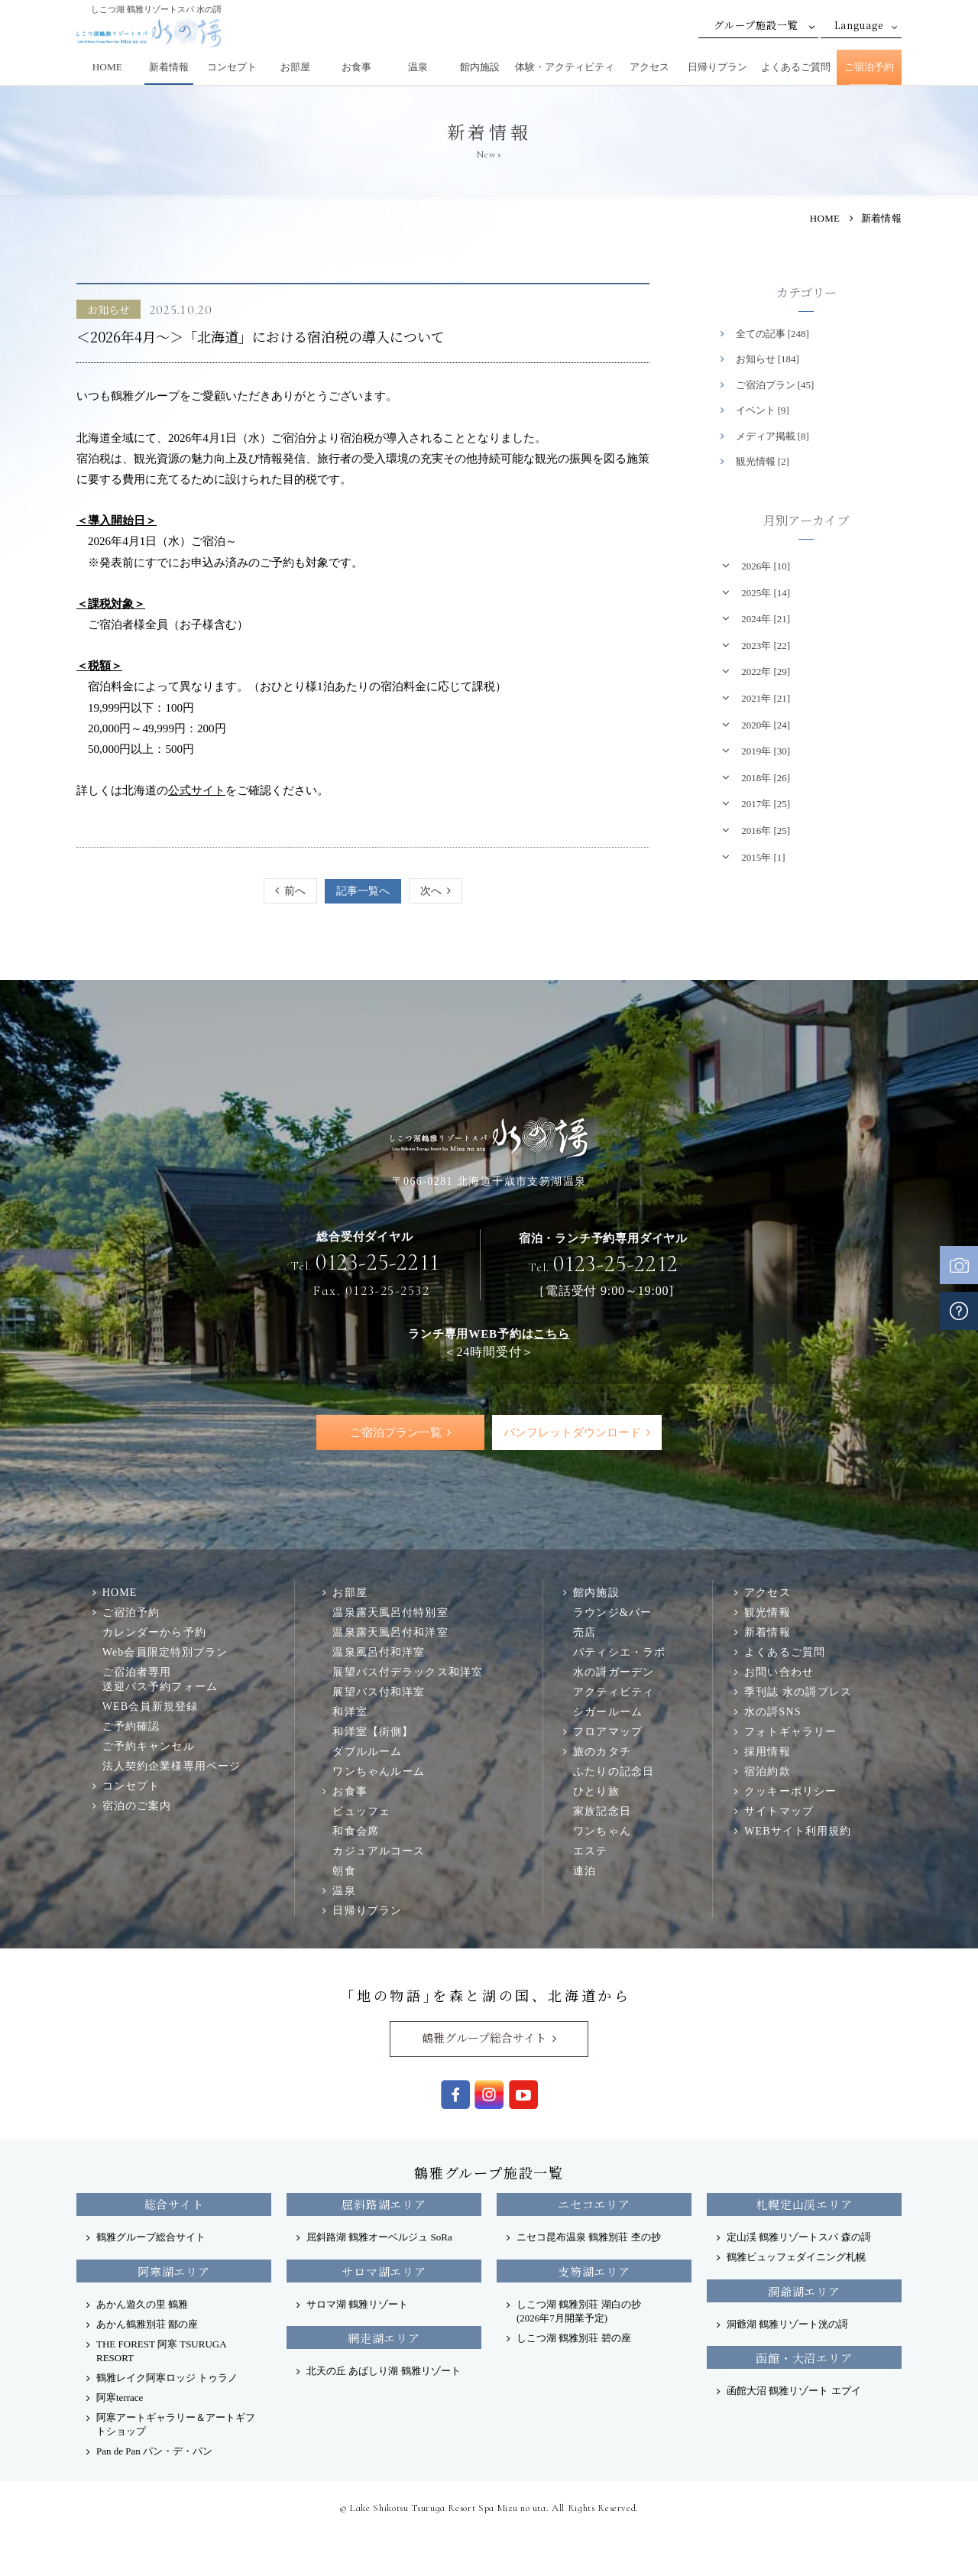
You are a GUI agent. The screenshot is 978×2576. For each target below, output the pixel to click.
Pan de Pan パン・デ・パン (154, 2451)
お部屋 (295, 67)
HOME (107, 67)
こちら (551, 1333)
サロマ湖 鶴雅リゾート (357, 2304)
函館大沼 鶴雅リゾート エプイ (794, 2390)
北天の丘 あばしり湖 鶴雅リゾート (383, 2370)
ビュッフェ (361, 1811)
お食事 (356, 67)
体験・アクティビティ (564, 67)
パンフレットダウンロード (571, 1432)
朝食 (343, 1870)
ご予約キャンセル (148, 1747)
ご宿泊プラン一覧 (396, 1432)
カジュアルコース (378, 1850)
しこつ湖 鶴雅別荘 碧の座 (574, 2338)
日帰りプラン (717, 67)
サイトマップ (779, 1811)
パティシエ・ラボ (619, 1652)
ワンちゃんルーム (378, 1771)
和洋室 (349, 1711)
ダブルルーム (367, 1751)
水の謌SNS (772, 1711)
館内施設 (480, 67)
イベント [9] (762, 410)
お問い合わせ (779, 1672)
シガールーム (608, 1711)
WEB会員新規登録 (150, 1707)
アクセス (649, 67)
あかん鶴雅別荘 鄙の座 (147, 2324)
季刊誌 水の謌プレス (798, 1691)
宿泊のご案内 (137, 1806)
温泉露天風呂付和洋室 (390, 1632)
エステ (590, 1850)
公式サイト (196, 790)
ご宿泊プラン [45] (775, 385)
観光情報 (767, 1612)
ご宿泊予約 (869, 67)
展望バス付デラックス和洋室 (407, 1672)
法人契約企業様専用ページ (171, 1766)
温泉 (418, 67)
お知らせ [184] (767, 359)
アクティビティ (613, 1691)
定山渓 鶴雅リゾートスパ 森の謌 (799, 2237)
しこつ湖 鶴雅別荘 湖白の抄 (579, 2311)
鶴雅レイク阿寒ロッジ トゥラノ (167, 2377)
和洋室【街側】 (372, 1731)
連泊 (584, 1870)
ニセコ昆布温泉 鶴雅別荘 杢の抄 (589, 2237)
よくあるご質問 (796, 67)
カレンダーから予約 (154, 1632)
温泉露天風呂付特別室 (390, 1612)
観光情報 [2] (762, 461)
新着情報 (169, 67)
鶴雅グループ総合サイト (484, 2038)
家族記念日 (602, 1811)
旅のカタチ (602, 1751)
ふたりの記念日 (613, 1771)
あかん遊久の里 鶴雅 (142, 2304)
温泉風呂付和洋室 (378, 1652)
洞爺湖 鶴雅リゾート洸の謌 (787, 2324)
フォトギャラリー (790, 1731)
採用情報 (767, 1751)
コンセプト (232, 67)
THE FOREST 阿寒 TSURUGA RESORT (161, 2350)
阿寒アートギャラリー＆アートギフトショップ (175, 2424)
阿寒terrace (119, 2397)
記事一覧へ (363, 890)
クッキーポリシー (790, 1791)
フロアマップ (608, 1731)
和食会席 (355, 1831)
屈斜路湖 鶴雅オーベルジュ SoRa (379, 2237)
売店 (584, 1632)
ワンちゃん (602, 1831)
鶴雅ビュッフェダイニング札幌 (796, 2257)
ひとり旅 (596, 1791)
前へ (295, 890)
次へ (431, 890)
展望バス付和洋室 (378, 1691)
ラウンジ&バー (612, 1612)
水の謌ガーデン (613, 1672)
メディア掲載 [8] (772, 436)
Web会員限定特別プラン (165, 1652)
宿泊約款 (767, 1771)
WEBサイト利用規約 (797, 1831)
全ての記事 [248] (772, 333)
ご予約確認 (131, 1727)
